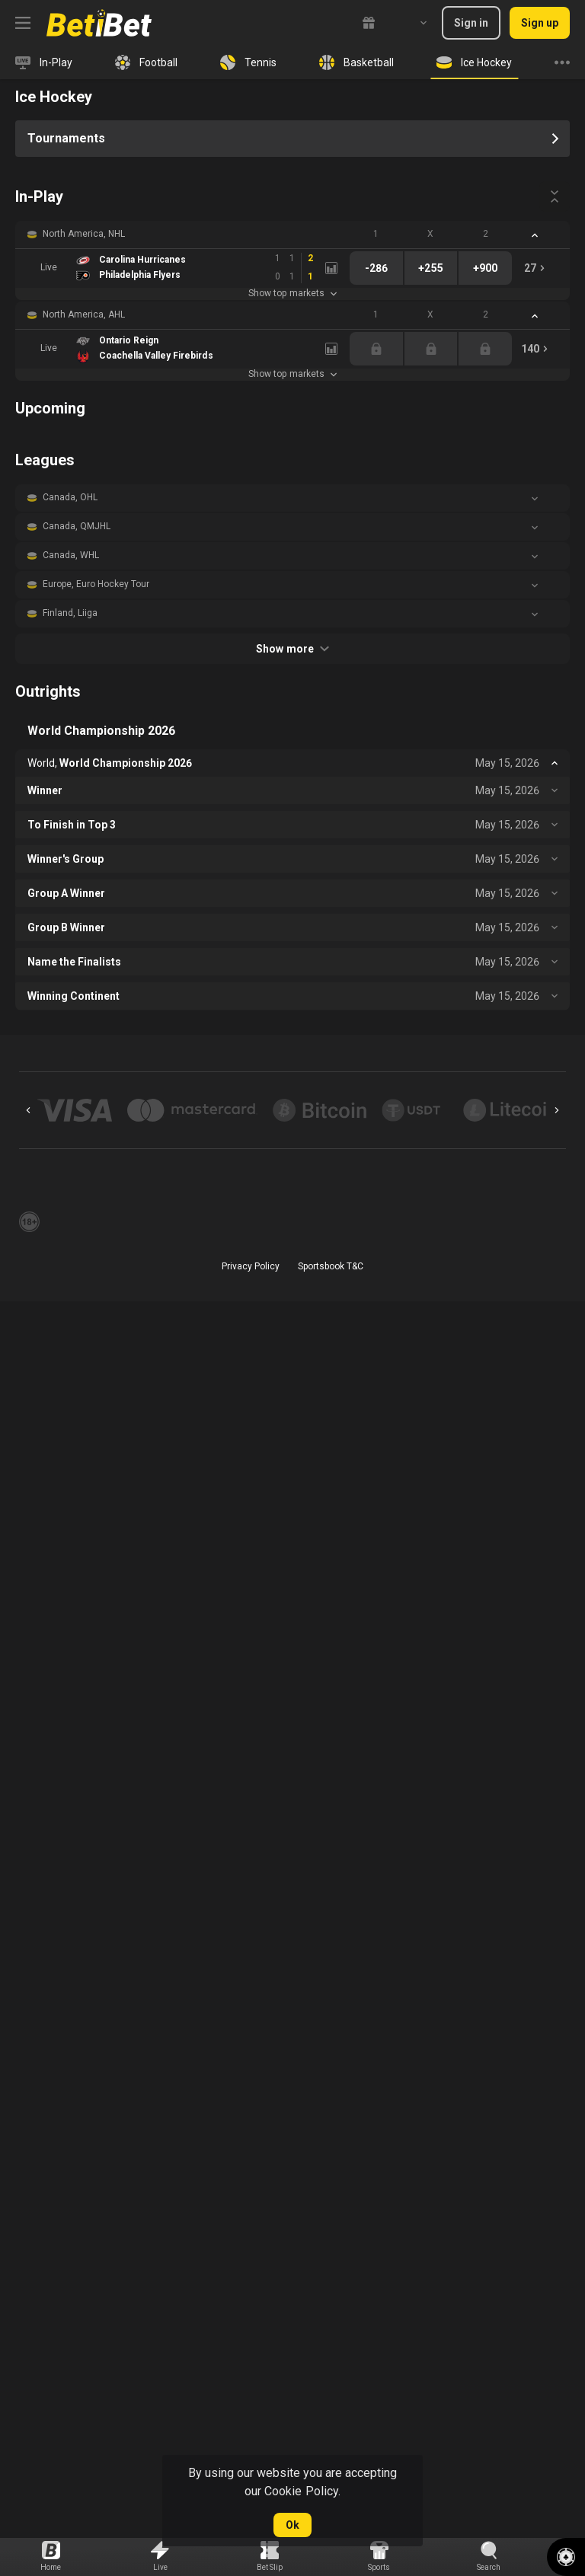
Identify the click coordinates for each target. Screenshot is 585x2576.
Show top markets (292, 293)
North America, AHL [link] (84, 314)
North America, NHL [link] (84, 233)
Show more (292, 649)
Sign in (471, 23)
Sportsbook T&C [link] (330, 1266)
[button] (292, 234)
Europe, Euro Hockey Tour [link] (96, 584)
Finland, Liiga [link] (70, 613)
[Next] (557, 1110)
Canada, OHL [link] (70, 497)
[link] (99, 23)
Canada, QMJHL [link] (76, 526)
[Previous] (28, 1110)
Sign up (539, 23)
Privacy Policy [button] (251, 1266)
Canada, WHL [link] (71, 555)
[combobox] (412, 23)
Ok (292, 2525)
